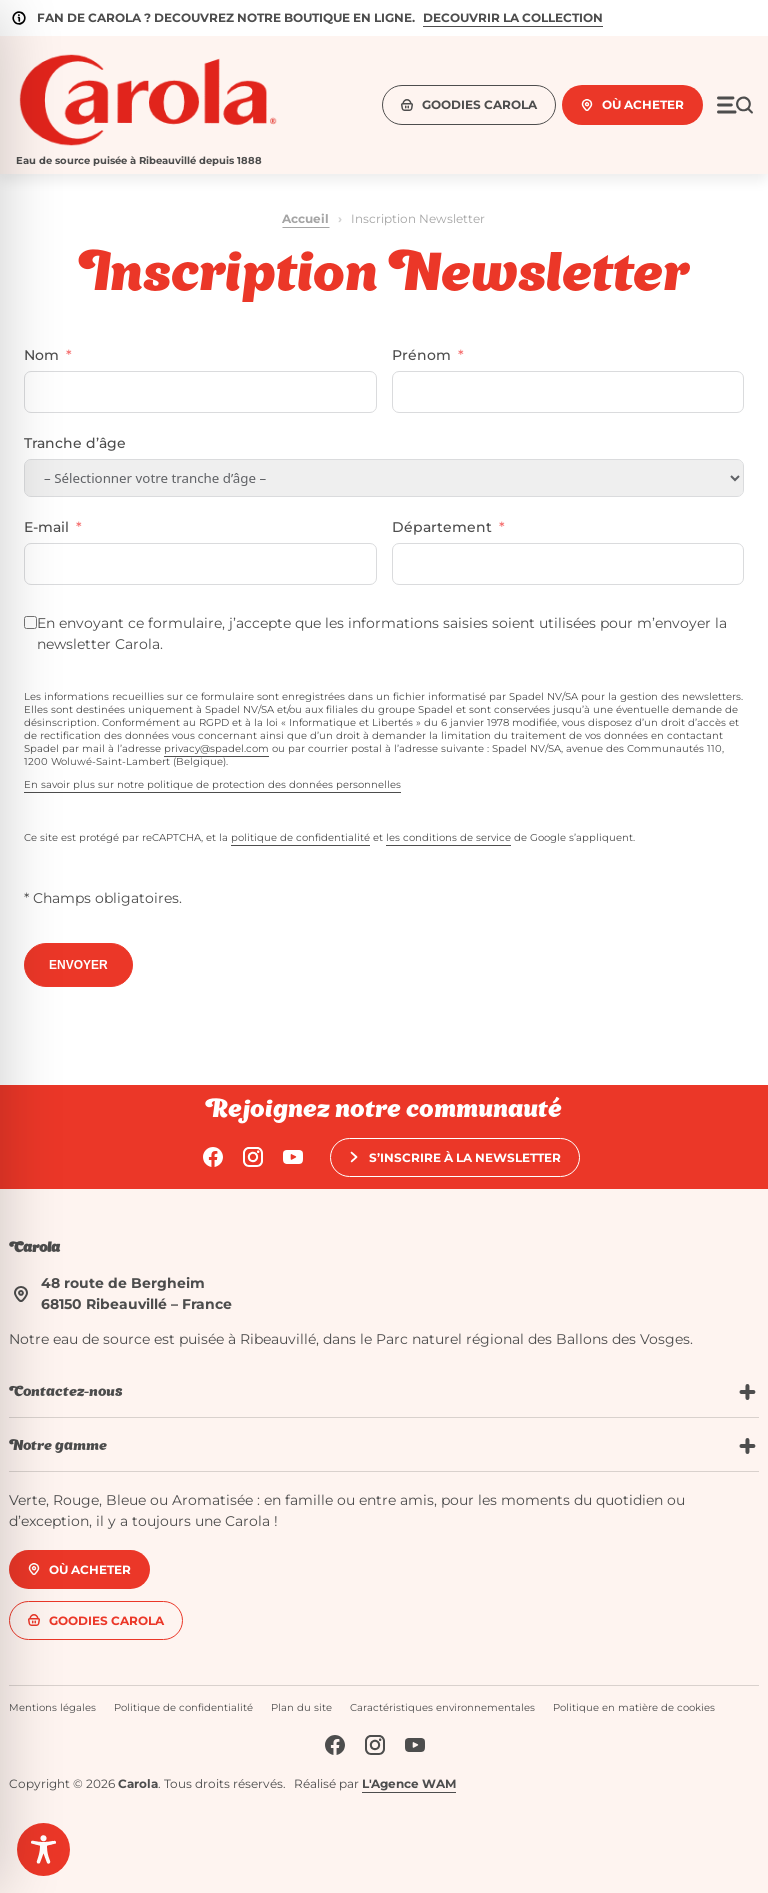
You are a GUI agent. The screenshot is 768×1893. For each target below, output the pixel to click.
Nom (41, 355)
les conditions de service (448, 837)
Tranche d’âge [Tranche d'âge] (75, 443)
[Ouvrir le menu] (735, 105)
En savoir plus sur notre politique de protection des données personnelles (212, 784)
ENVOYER (78, 965)
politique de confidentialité (300, 837)
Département (442, 527)
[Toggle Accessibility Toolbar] (43, 1849)
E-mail (46, 527)
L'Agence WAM (409, 1783)
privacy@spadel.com (216, 748)
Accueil (305, 218)
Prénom (421, 355)
